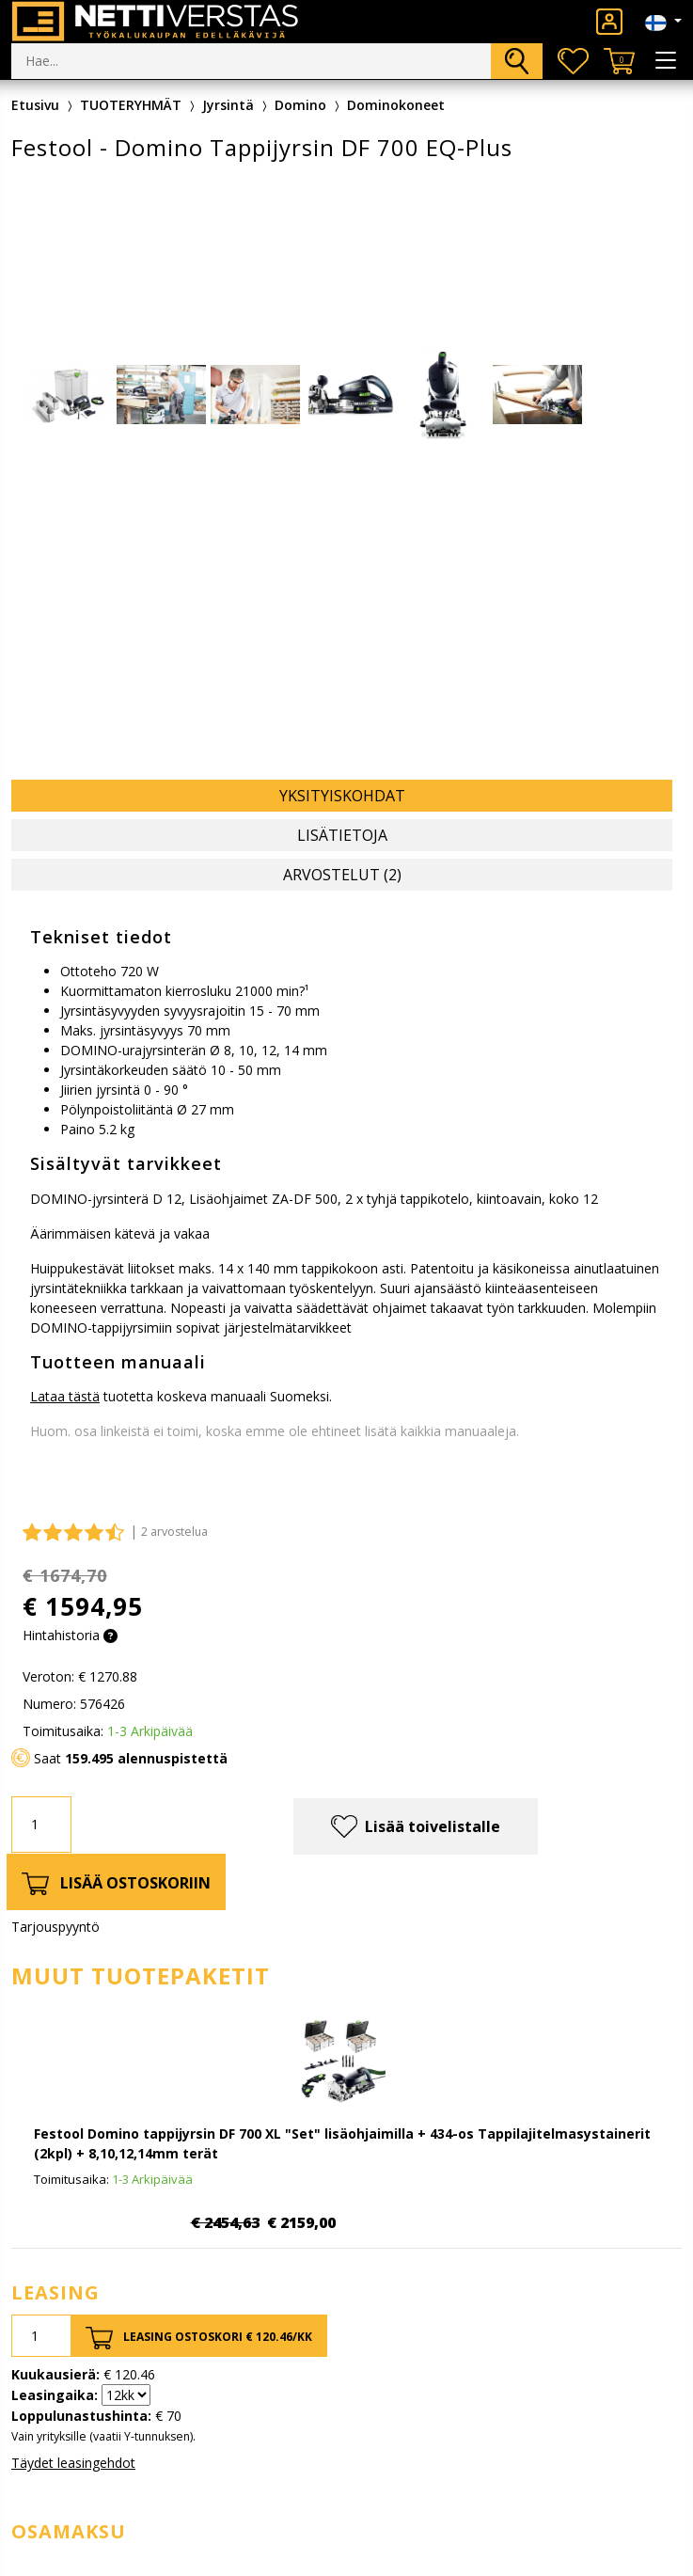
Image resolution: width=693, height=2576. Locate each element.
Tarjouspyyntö (55, 1927)
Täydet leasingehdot (73, 2463)
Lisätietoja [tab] (342, 835)
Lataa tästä (65, 1396)
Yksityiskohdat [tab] (342, 795)
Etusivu (35, 105)
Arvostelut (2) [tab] (342, 874)
